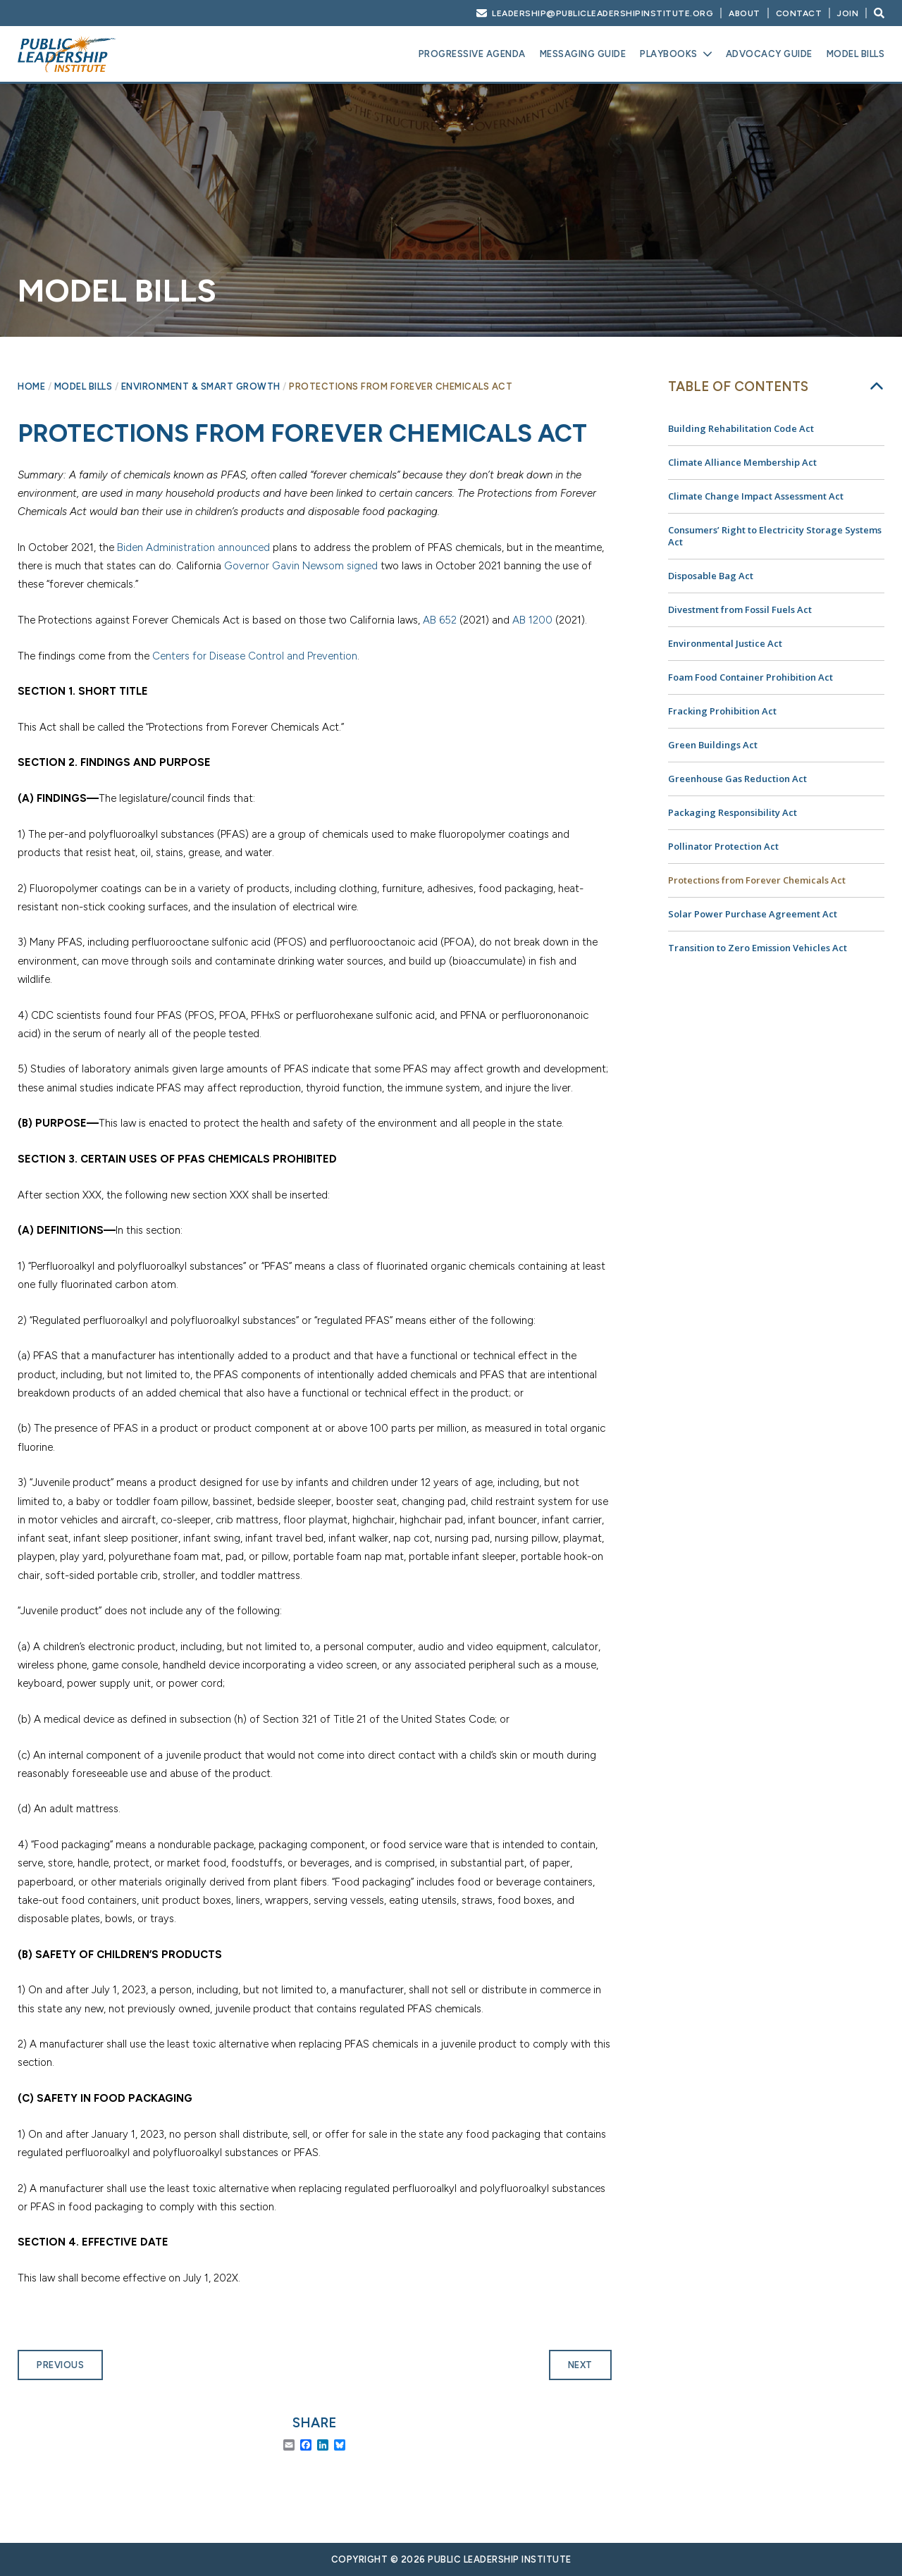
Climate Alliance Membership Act (742, 462)
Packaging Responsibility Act (732, 812)
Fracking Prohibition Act (722, 711)
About (744, 13)
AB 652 (440, 620)
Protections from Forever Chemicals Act (757, 880)
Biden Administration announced (193, 547)
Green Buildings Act (713, 744)
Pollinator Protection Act (723, 846)
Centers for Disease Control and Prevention (254, 656)
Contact (799, 13)
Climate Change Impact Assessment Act (756, 496)
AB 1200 (532, 620)
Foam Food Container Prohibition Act (750, 677)
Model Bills (856, 54)
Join (847, 13)
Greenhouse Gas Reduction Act (737, 778)
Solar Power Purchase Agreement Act (752, 914)
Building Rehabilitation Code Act (741, 428)
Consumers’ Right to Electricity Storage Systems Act (775, 536)
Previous (60, 2365)
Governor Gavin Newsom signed (301, 565)
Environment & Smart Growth (200, 386)
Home (31, 386)
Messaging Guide (583, 54)
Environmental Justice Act (725, 643)
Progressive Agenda (472, 54)
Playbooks (669, 54)
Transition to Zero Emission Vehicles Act (757, 947)
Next (580, 2365)
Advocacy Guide (769, 54)
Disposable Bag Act (710, 575)
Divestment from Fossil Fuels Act (740, 609)
